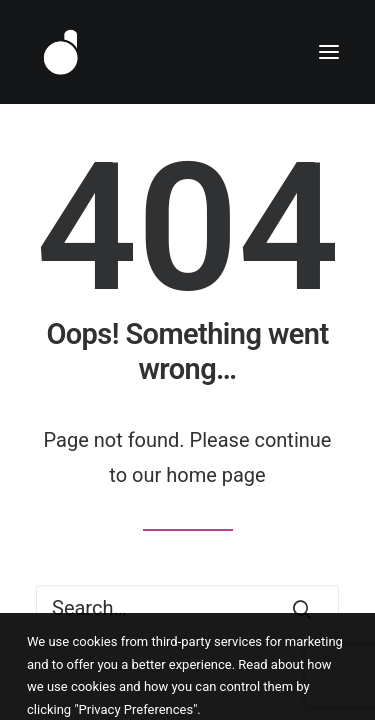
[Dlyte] (61, 52)
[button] (329, 52)
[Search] (187, 608)
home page (215, 475)
